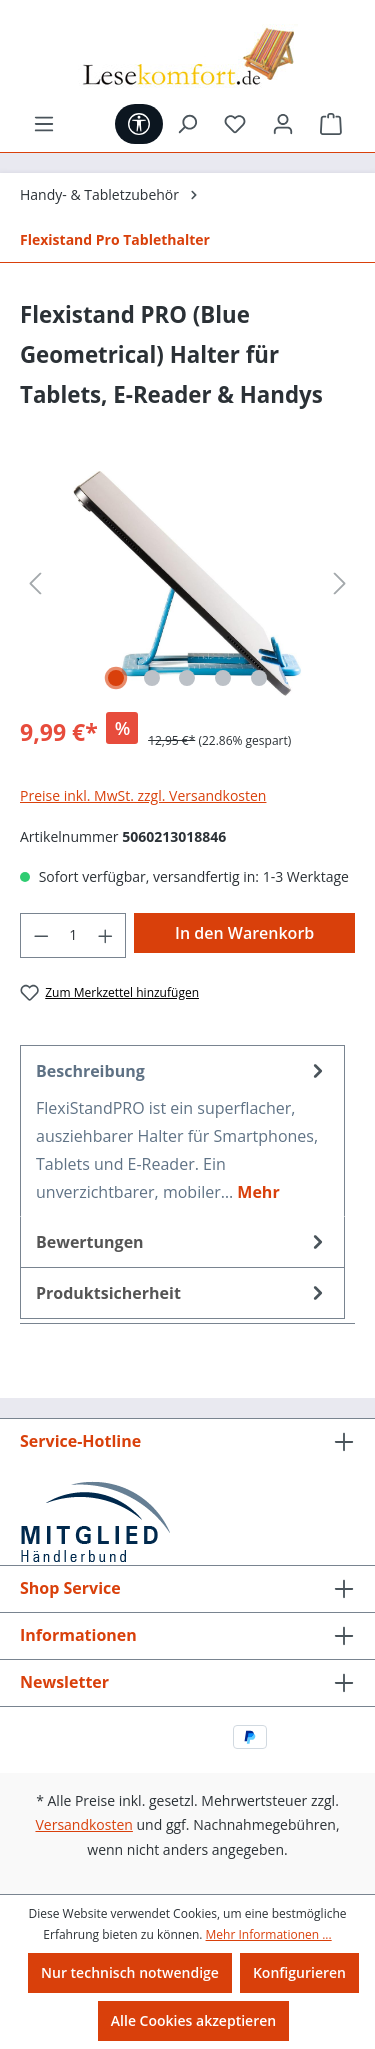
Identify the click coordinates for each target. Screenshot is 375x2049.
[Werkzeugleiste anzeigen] (139, 124)
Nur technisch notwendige (130, 1972)
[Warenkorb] (331, 124)
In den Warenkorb (244, 933)
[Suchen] (187, 124)
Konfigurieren (299, 1972)
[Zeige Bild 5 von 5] (259, 678)
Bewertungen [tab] (182, 1242)
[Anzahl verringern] (41, 935)
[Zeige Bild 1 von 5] (116, 678)
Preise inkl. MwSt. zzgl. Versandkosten (143, 795)
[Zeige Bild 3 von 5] (187, 678)
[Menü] (44, 124)
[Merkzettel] (235, 124)
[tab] (182, 1131)
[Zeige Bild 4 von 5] (223, 678)
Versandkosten (83, 1824)
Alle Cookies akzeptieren (193, 2020)
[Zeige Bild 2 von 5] (152, 678)
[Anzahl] (73, 935)
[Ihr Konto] (283, 124)
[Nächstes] (340, 583)
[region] (187, 583)
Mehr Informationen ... (269, 1934)
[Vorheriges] (35, 583)
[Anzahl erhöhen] (106, 935)
